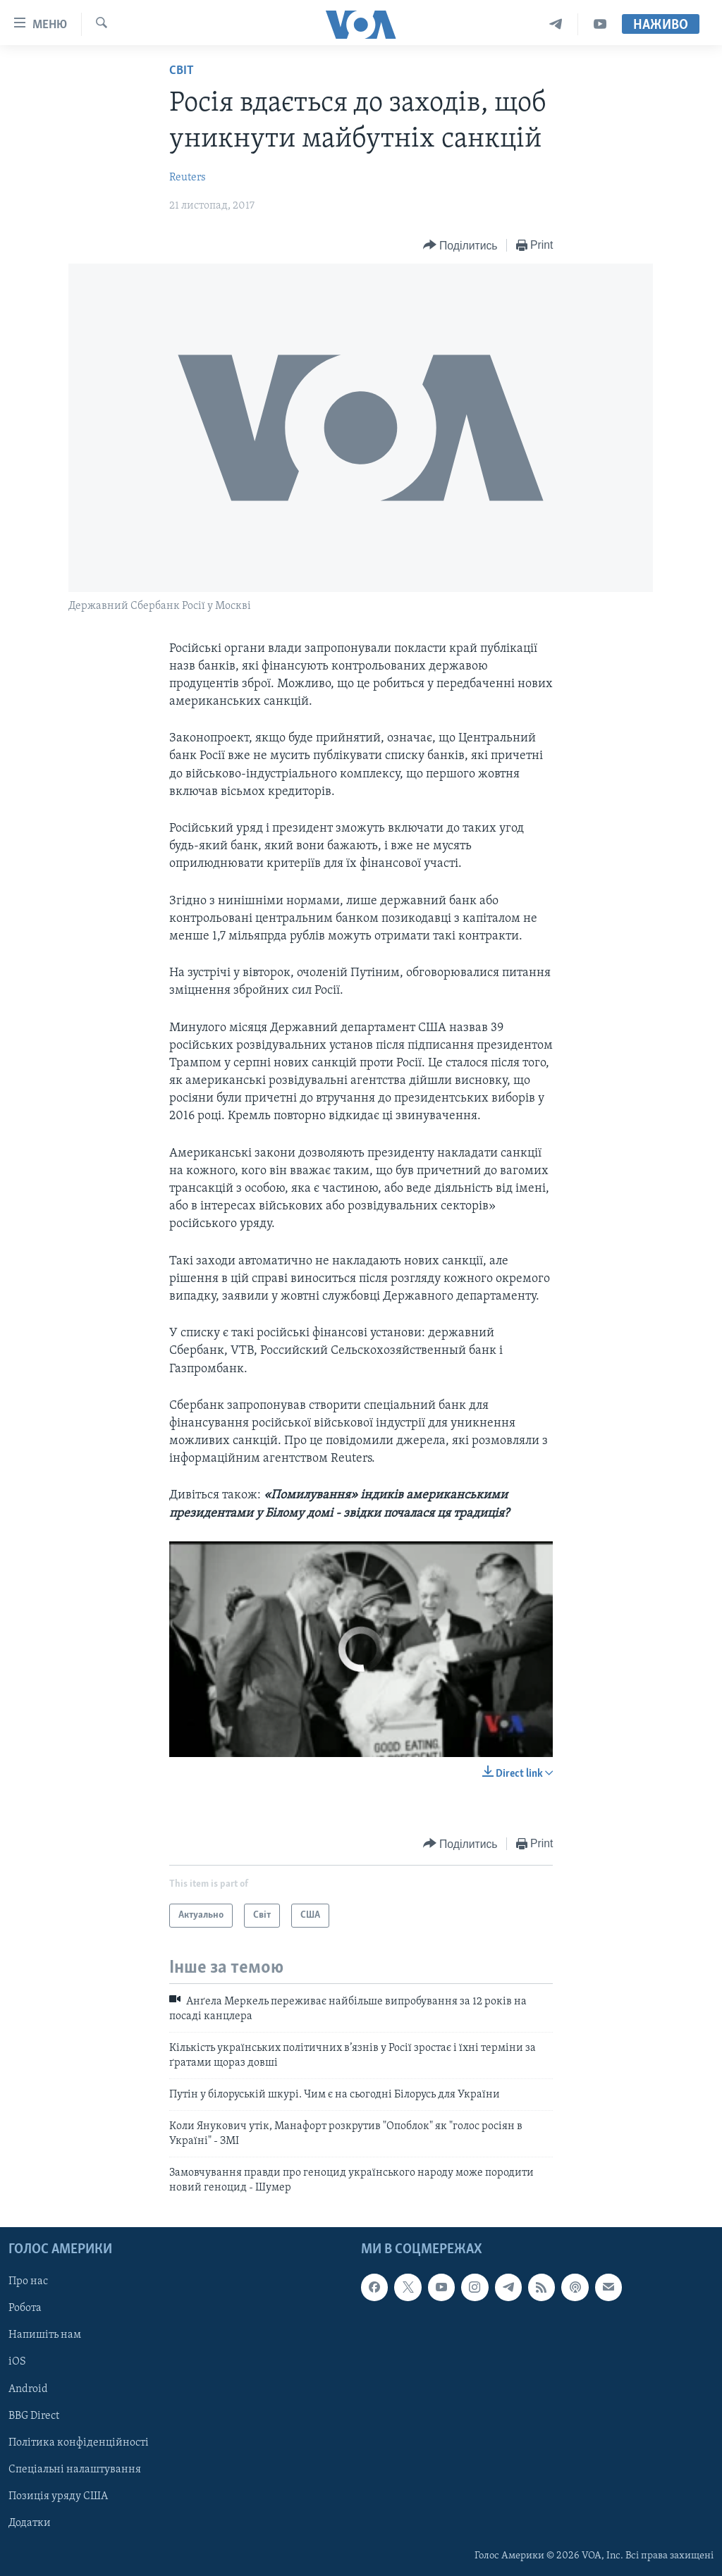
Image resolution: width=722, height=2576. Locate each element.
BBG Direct (33, 2415)
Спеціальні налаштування (74, 2469)
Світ (181, 71)
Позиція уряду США (58, 2496)
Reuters (187, 177)
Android (28, 2388)
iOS (17, 2361)
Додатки (29, 2523)
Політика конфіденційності (78, 2442)
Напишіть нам (44, 2335)
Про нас (28, 2281)
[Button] (460, 245)
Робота (25, 2308)
